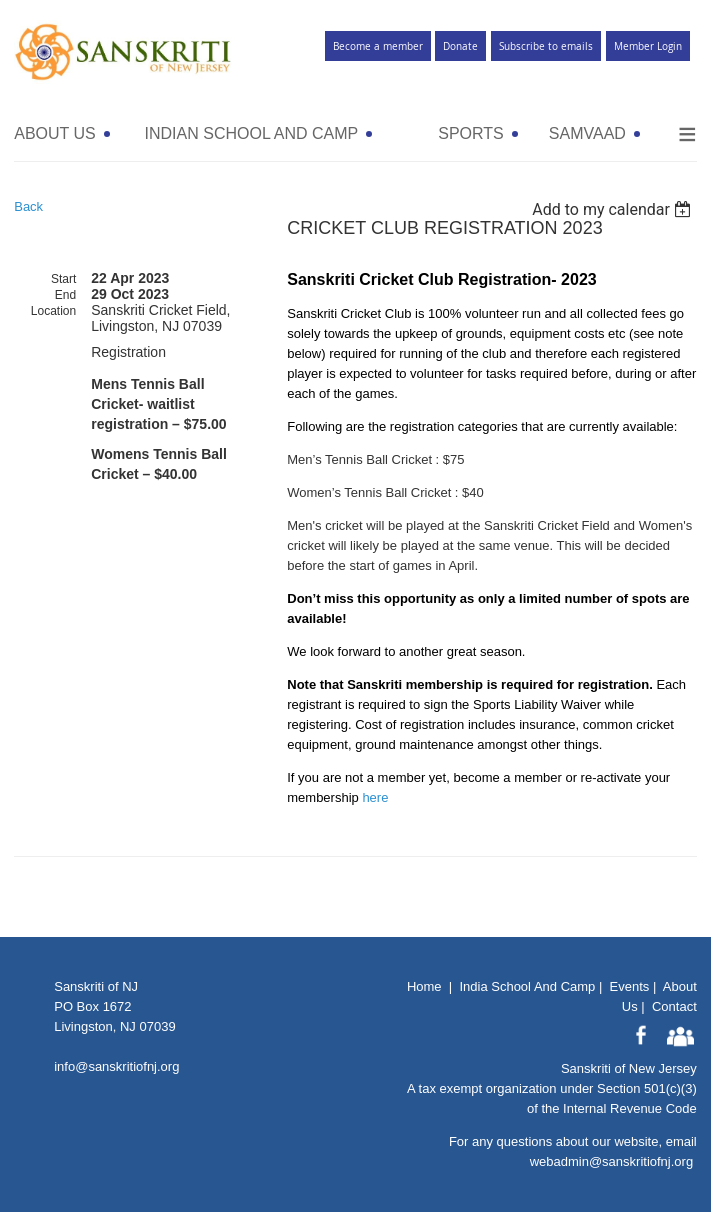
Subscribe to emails (546, 46)
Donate (460, 46)
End (65, 295)
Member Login (648, 46)
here (375, 797)
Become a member (378, 46)
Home (424, 986)
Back (28, 206)
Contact (674, 1006)
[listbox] (614, 209)
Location (53, 311)
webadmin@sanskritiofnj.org (612, 1161)
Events (630, 986)
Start (63, 279)
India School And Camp (527, 986)
